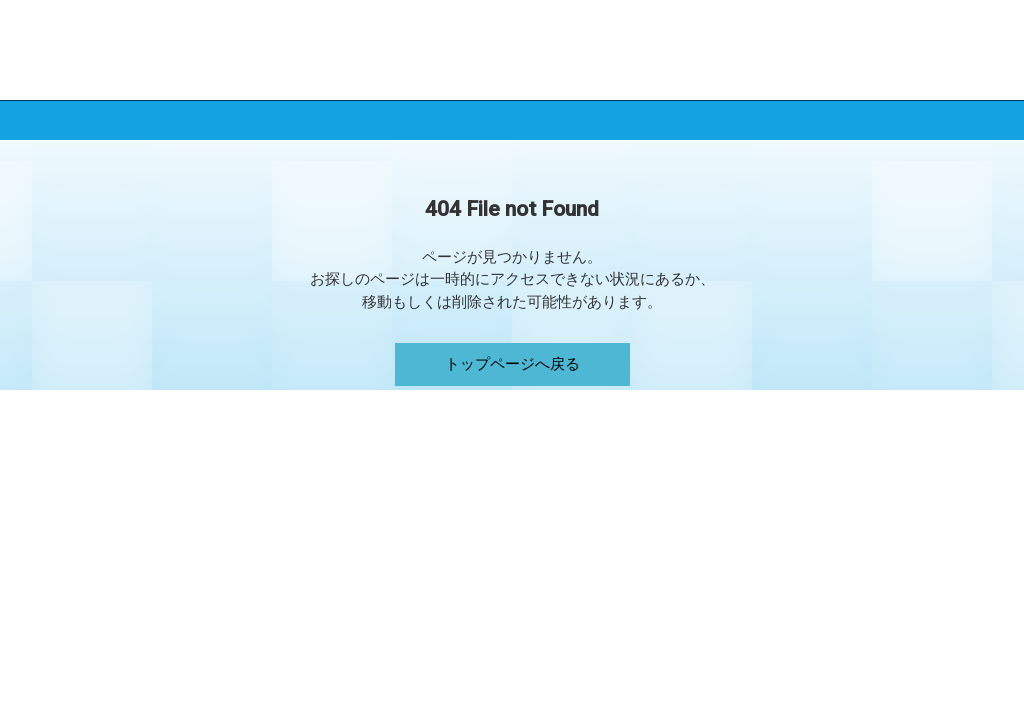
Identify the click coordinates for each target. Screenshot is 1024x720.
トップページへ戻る (512, 364)
